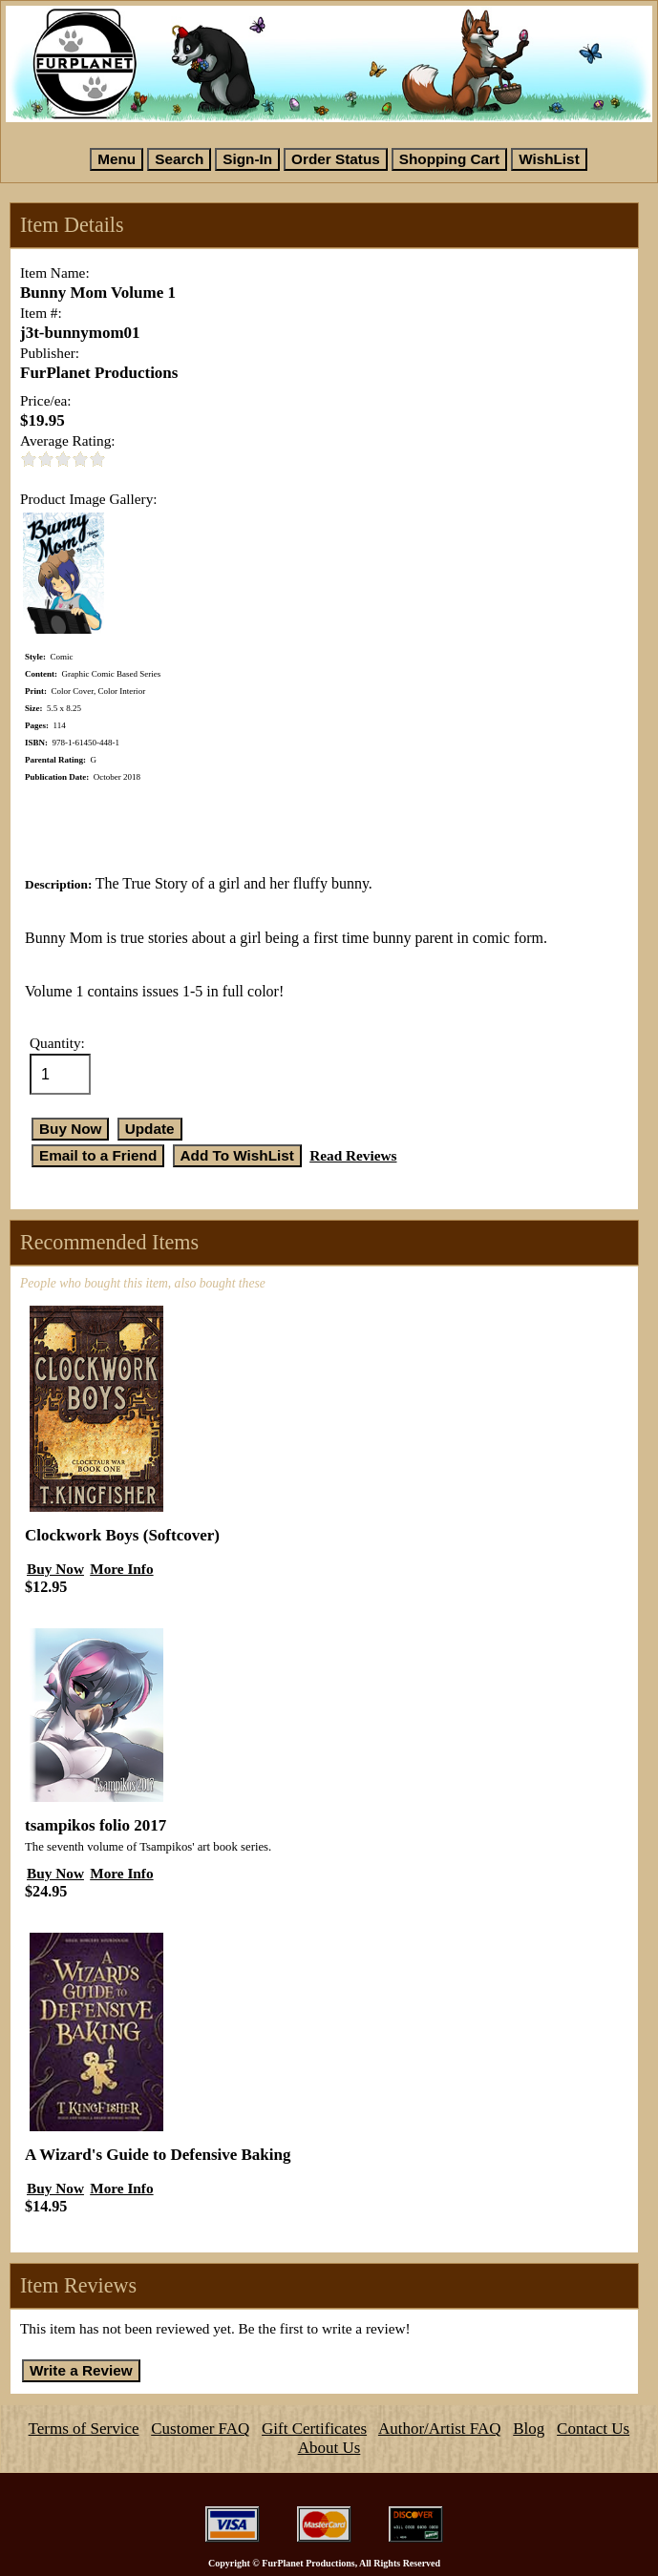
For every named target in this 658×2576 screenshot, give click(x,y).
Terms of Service (84, 2428)
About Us (329, 2448)
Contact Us (593, 2428)
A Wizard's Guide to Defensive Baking (157, 2155)
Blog (528, 2428)
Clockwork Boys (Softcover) (122, 1535)
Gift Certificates (314, 2428)
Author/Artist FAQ (439, 2428)
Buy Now (55, 1568)
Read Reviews (352, 1155)
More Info (121, 1568)
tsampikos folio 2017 (95, 1825)
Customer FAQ (200, 2428)
